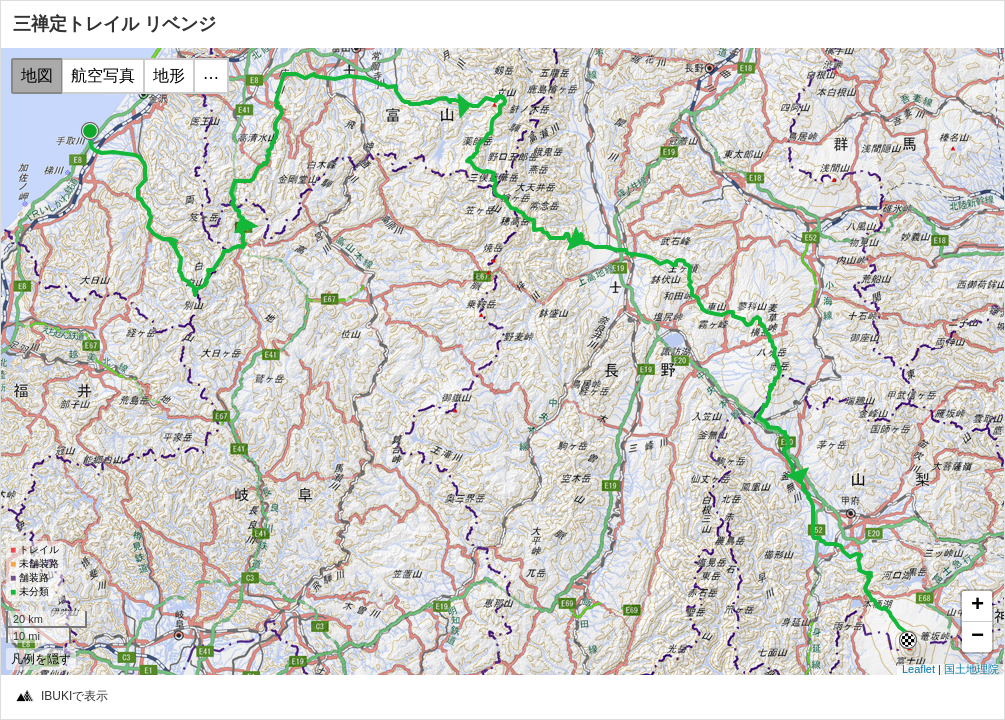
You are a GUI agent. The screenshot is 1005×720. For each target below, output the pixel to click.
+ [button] (977, 606)
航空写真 (103, 75)
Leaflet (918, 669)
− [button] (977, 637)
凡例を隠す (41, 659)
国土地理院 (971, 669)
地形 (169, 75)
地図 (37, 75)
